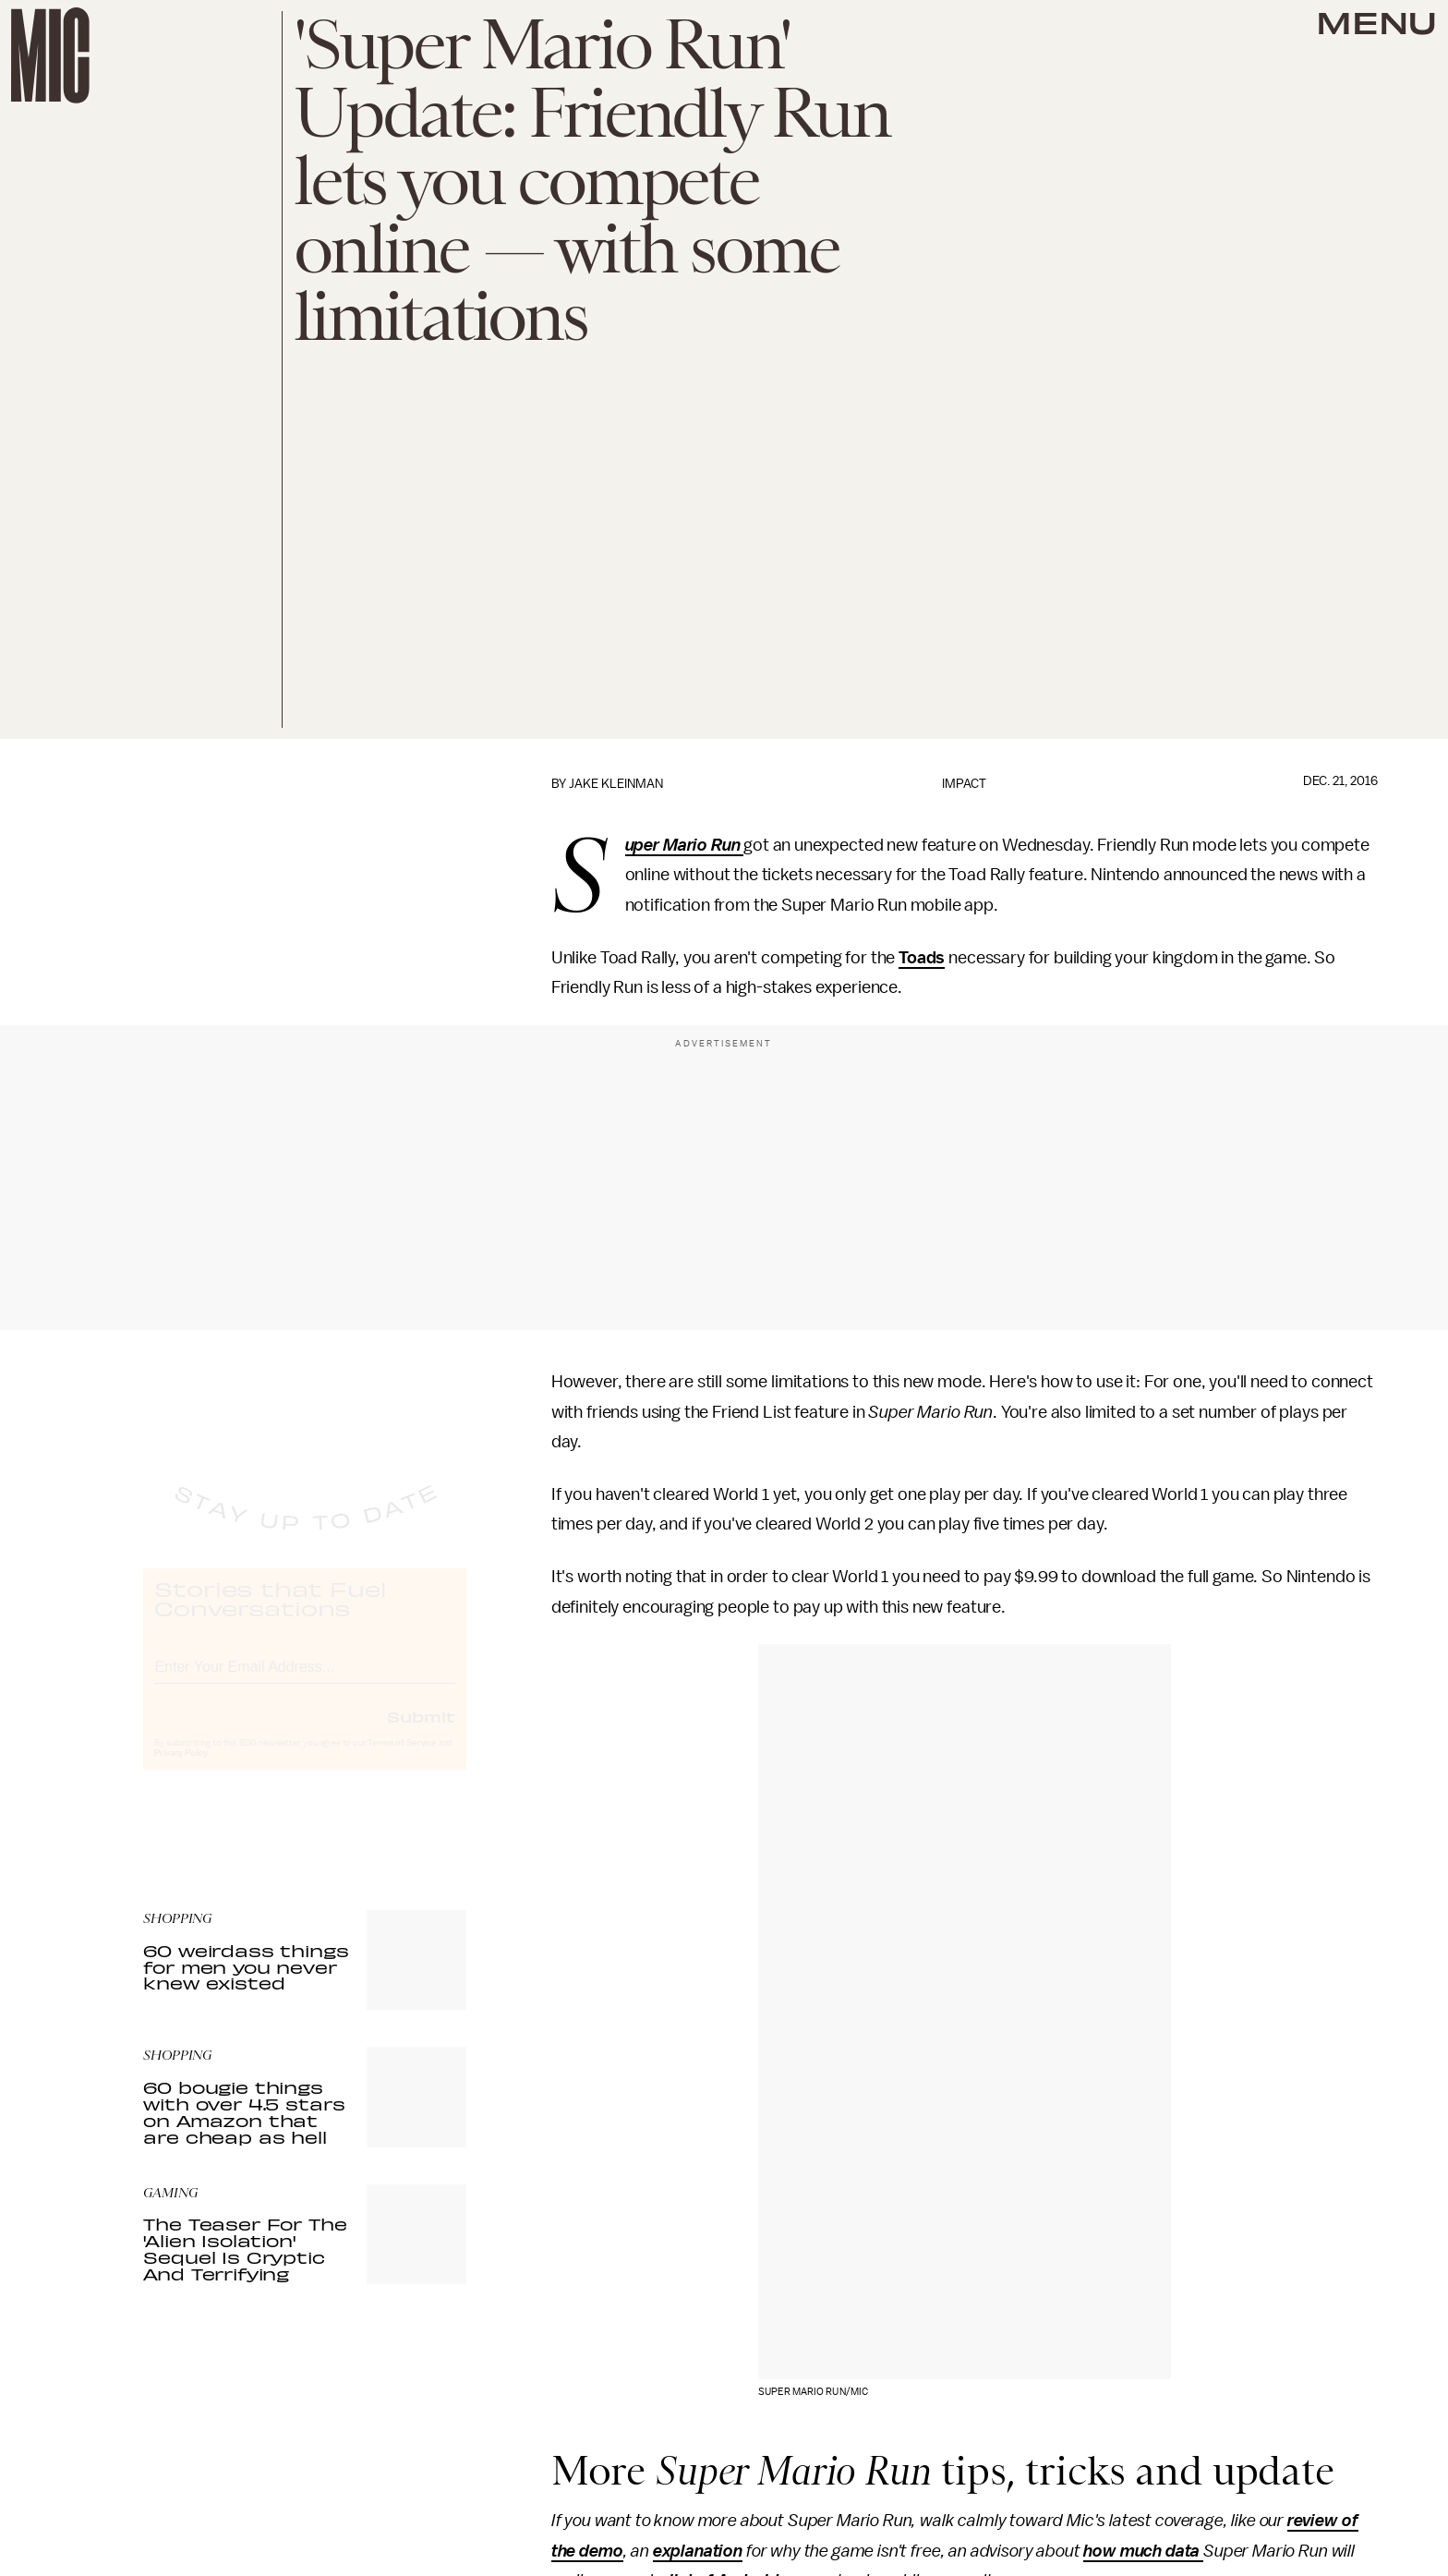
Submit (421, 1732)
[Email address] (304, 1680)
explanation (697, 2551)
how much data (1143, 2551)
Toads (922, 958)
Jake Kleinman (616, 784)
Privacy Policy (181, 1769)
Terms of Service (402, 1759)
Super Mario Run (684, 846)
